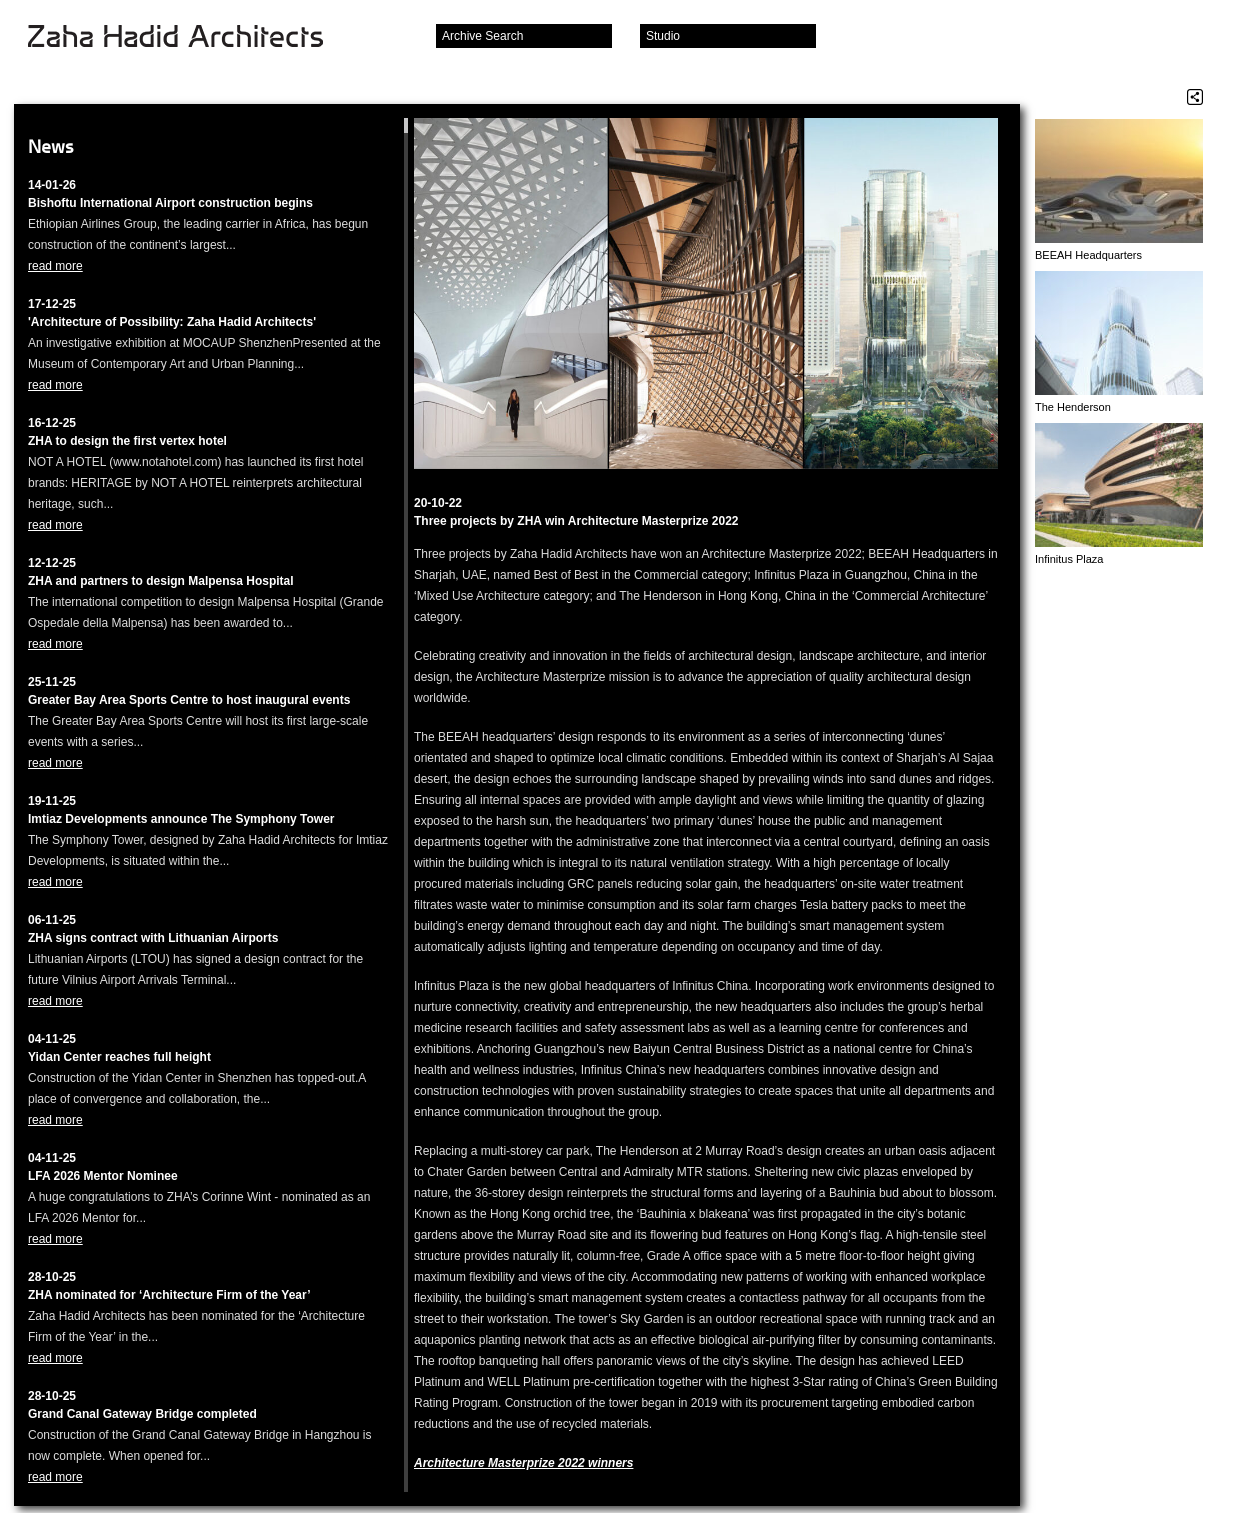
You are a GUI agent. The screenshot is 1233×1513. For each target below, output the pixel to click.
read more (55, 266)
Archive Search (482, 36)
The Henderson (1073, 407)
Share (1195, 97)
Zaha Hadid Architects (191, 38)
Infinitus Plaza (1069, 559)
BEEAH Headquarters (1088, 255)
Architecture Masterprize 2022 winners (523, 1463)
